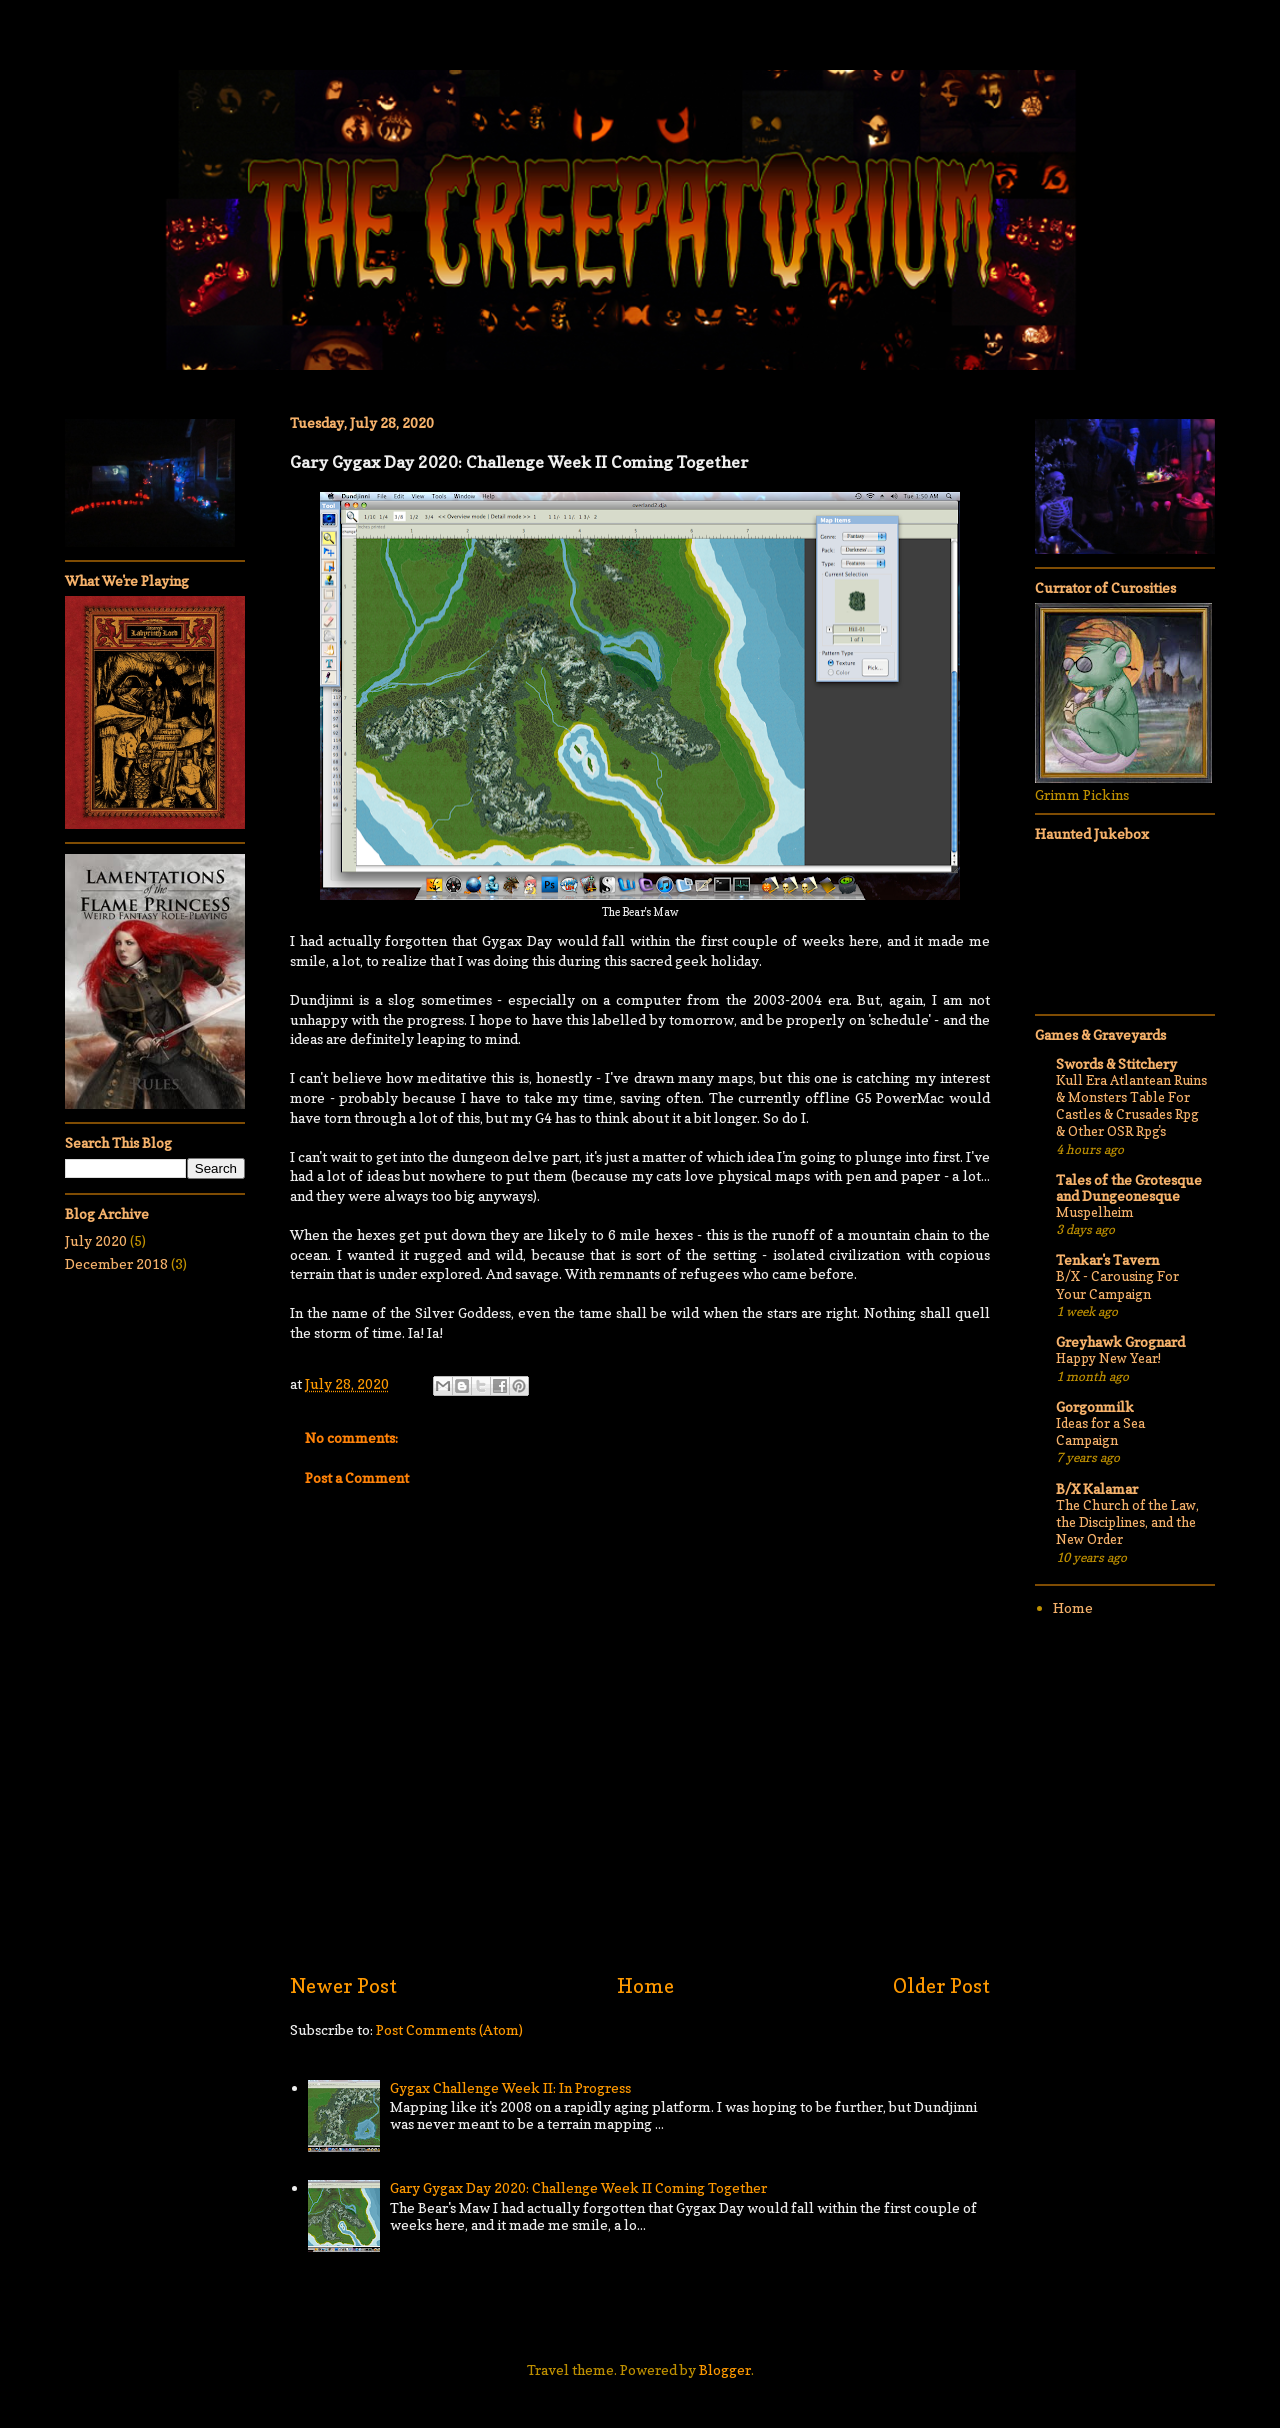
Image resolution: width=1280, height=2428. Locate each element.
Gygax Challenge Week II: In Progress (510, 2087)
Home (645, 1986)
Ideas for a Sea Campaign (1100, 1431)
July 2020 (96, 1240)
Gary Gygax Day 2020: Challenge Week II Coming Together (578, 2187)
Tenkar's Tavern (1107, 1259)
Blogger (725, 2369)
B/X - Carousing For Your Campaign (1117, 1284)
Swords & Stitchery (1116, 1063)
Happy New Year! (1108, 1358)
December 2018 (116, 1263)
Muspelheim (1094, 1212)
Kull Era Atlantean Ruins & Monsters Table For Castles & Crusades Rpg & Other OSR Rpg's (1131, 1106)
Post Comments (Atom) (449, 2029)
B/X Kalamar (1097, 1488)
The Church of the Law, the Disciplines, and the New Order (1127, 1522)
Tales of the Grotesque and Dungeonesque (1129, 1187)
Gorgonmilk (1095, 1406)
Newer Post (343, 1986)
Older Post (941, 1986)
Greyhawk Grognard (1120, 1341)
